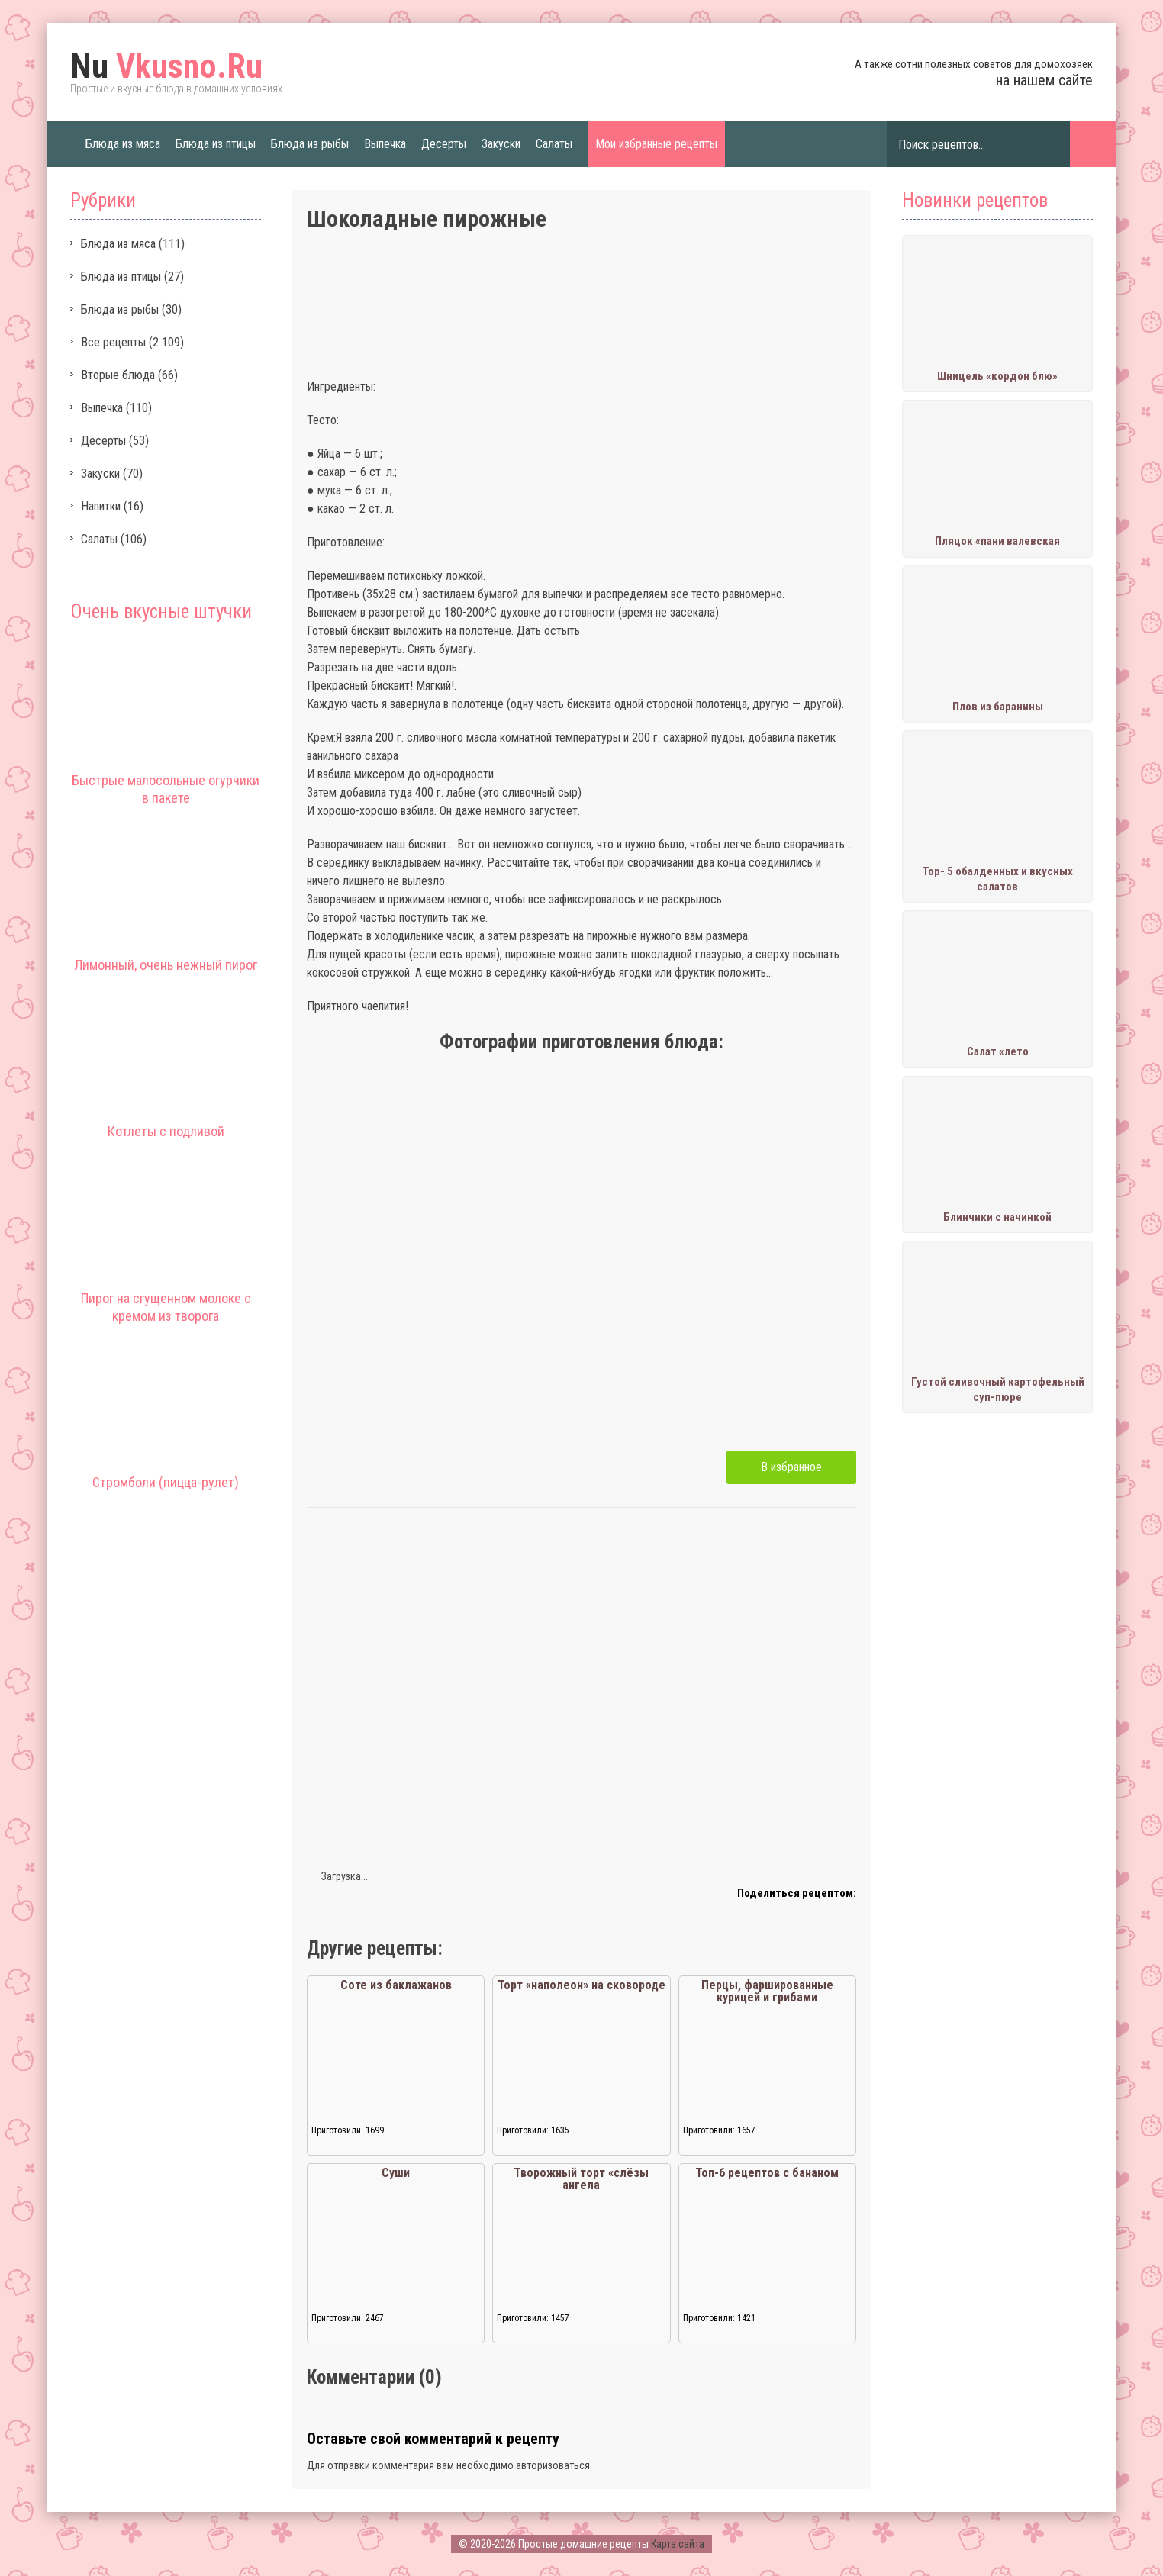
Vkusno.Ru (166, 66)
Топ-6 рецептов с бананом (767, 2172)
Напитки (101, 506)
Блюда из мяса (122, 144)
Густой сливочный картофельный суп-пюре (997, 1389)
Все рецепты (113, 342)
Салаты (554, 144)
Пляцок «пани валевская (997, 541)
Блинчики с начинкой (997, 1217)
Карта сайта (677, 2544)
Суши (396, 2172)
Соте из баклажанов (396, 1985)
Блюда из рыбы (310, 144)
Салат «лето (998, 1051)
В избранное (791, 1467)
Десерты (443, 144)
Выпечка (385, 144)
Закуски (501, 144)
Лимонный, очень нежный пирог (165, 965)
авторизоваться (553, 2465)
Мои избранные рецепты (656, 144)
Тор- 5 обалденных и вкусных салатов (998, 879)
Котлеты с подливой (166, 1131)
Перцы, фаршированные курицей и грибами (767, 1991)
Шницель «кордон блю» (997, 376)
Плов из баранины (997, 706)
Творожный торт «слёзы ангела (581, 2178)
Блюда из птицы (216, 144)
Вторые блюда (118, 375)
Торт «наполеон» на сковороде (581, 1985)
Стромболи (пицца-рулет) (165, 1482)
